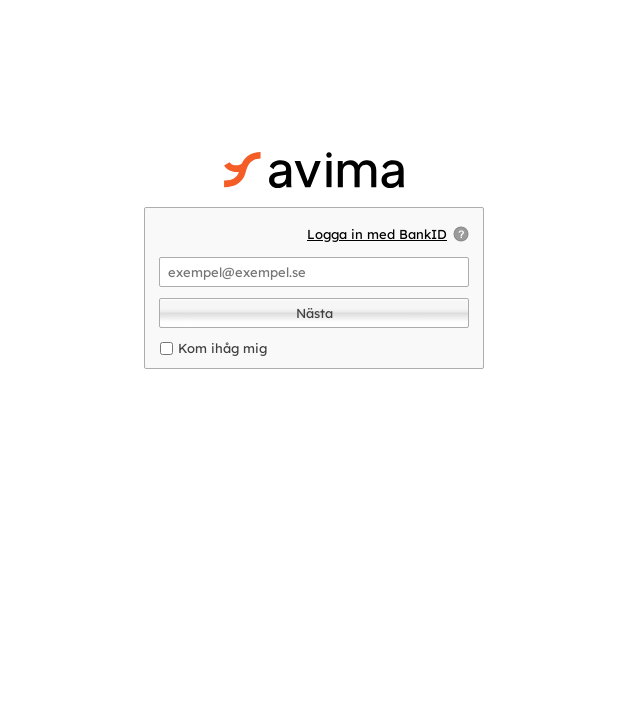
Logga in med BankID (377, 234)
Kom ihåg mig (222, 348)
